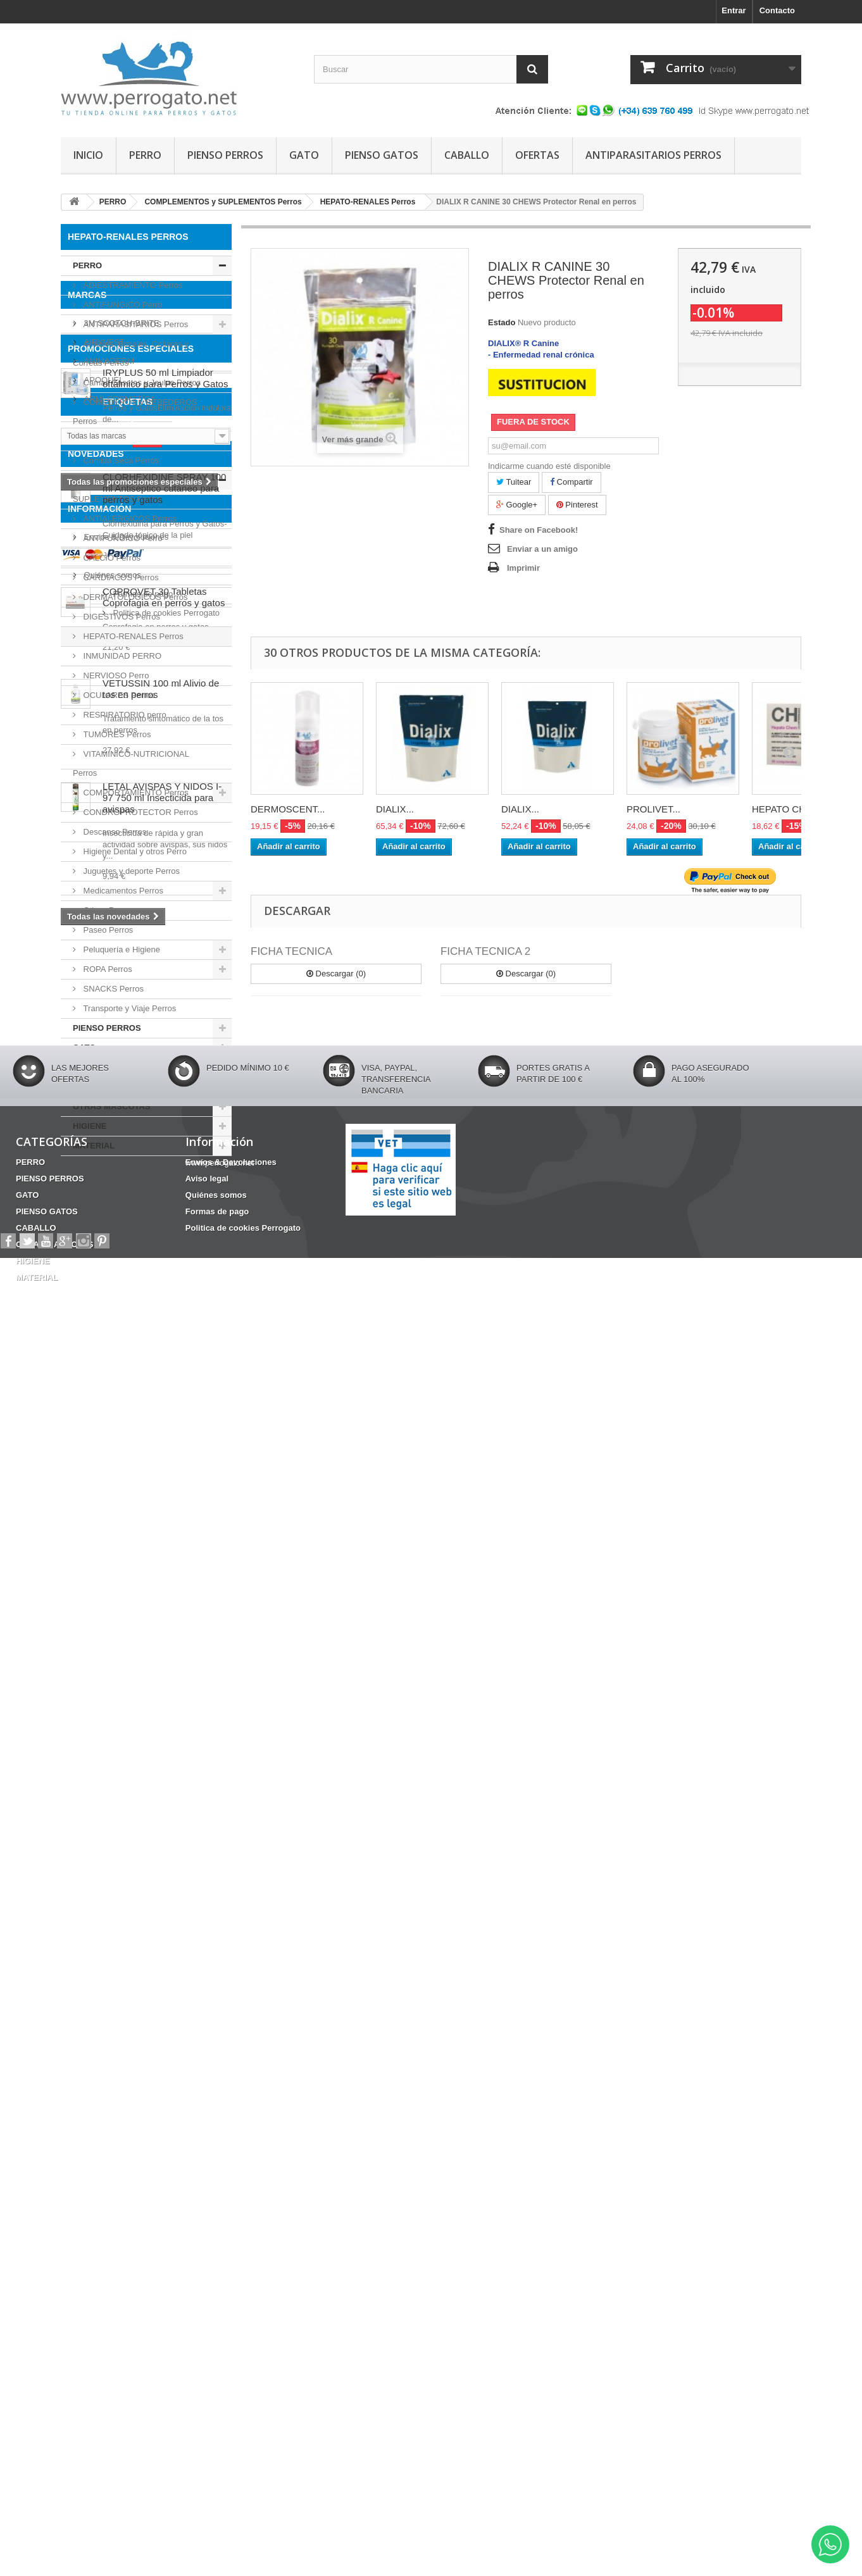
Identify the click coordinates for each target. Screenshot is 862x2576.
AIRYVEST (103, 1231)
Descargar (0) (336, 973)
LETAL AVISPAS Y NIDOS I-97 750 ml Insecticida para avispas (162, 1994)
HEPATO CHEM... (790, 809)
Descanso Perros (113, 832)
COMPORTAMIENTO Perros (135, 792)
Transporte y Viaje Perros (128, 1008)
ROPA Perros (106, 969)
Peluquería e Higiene (120, 949)
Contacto (777, 10)
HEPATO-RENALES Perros (132, 636)
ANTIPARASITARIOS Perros (134, 324)
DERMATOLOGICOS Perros (134, 597)
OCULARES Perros (118, 695)
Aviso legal (102, 2196)
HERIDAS (85, 1607)
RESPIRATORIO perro (123, 714)
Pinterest (577, 504)
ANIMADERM (108, 1250)
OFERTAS (537, 155)
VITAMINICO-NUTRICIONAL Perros (131, 763)
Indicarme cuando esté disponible (549, 466)
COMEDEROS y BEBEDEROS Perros (135, 411)
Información (99, 2155)
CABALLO (466, 155)
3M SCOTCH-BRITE (120, 1212)
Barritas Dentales (101, 1588)
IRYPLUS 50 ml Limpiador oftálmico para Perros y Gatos (165, 1396)
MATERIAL (94, 1145)
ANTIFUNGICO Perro (122, 304)
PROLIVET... (653, 809)
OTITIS (152, 1569)
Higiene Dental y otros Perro (134, 851)
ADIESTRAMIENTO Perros (132, 285)
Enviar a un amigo (542, 549)
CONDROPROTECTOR (163, 1607)
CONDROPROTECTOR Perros (139, 812)
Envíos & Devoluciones (125, 2177)
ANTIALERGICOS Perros (129, 518)
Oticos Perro (105, 910)
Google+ (516, 504)
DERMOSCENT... (288, 809)
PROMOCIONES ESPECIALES (131, 1367)
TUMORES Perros (116, 734)
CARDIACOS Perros (120, 577)
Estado (501, 322)
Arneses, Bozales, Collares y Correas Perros (131, 353)
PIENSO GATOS (381, 155)
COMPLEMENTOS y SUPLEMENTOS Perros (117, 489)
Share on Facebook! (538, 530)
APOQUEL (102, 1269)
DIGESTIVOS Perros (120, 616)
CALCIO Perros (111, 558)
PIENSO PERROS (225, 155)
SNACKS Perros (112, 988)
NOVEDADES (96, 1650)
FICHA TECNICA (291, 951)
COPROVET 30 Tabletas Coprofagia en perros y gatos (164, 1794)
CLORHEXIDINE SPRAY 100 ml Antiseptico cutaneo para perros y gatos (164, 1685)
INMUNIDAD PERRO (121, 656)
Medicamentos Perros (122, 890)
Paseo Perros (107, 930)
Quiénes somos (111, 2215)
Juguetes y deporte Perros (130, 871)
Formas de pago (113, 2234)
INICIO (88, 155)
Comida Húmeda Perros (126, 440)
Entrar (733, 10)
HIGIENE (89, 1126)
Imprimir (523, 568)
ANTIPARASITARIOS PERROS (653, 155)
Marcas (87, 1189)
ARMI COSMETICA (119, 1288)
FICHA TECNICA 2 (485, 951)
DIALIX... (395, 809)
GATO (304, 155)
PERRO (145, 155)
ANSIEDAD (103, 1569)
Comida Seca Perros (120, 460)
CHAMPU (167, 1588)
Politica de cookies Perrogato (136, 2253)
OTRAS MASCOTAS (112, 1106)
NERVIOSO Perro (115, 675)
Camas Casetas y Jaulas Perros (141, 382)
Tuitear (513, 482)
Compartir (571, 482)
